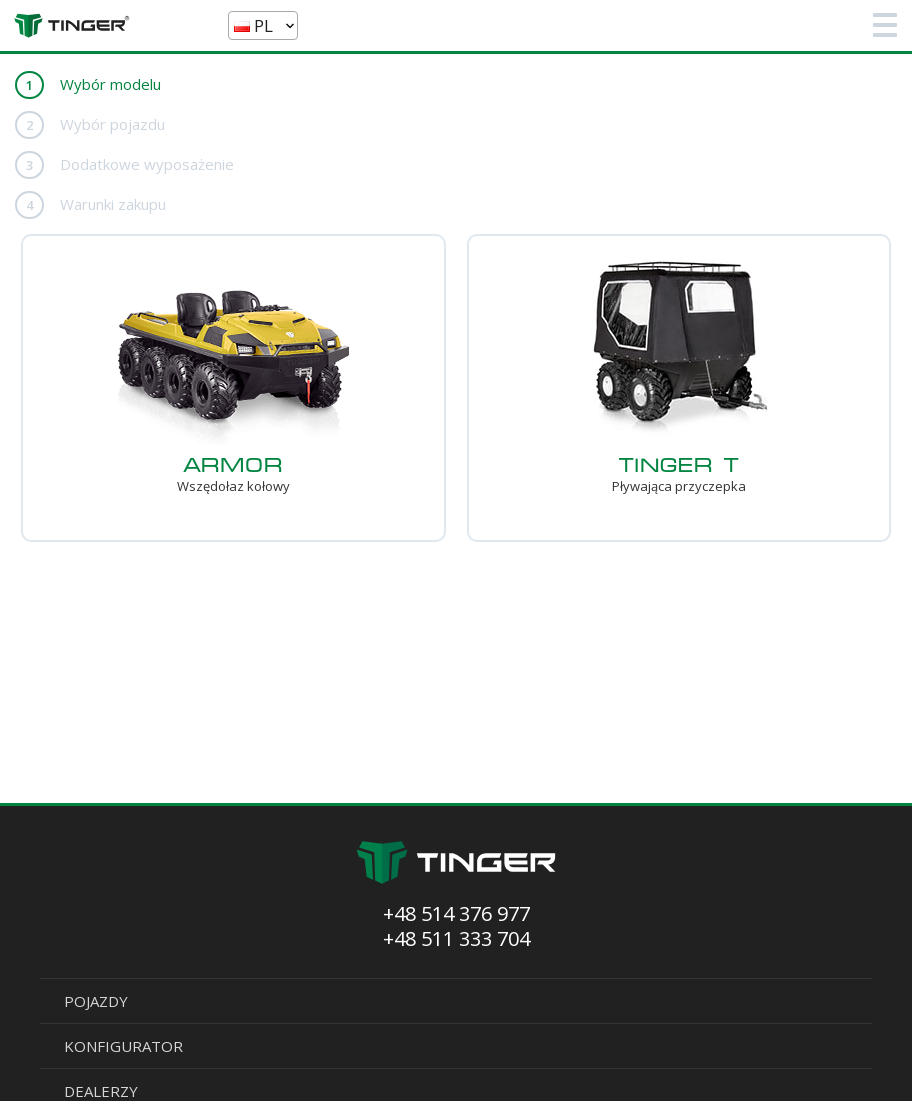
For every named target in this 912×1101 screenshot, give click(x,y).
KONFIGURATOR (123, 1046)
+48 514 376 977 (456, 913)
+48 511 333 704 (456, 938)
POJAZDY (96, 1001)
